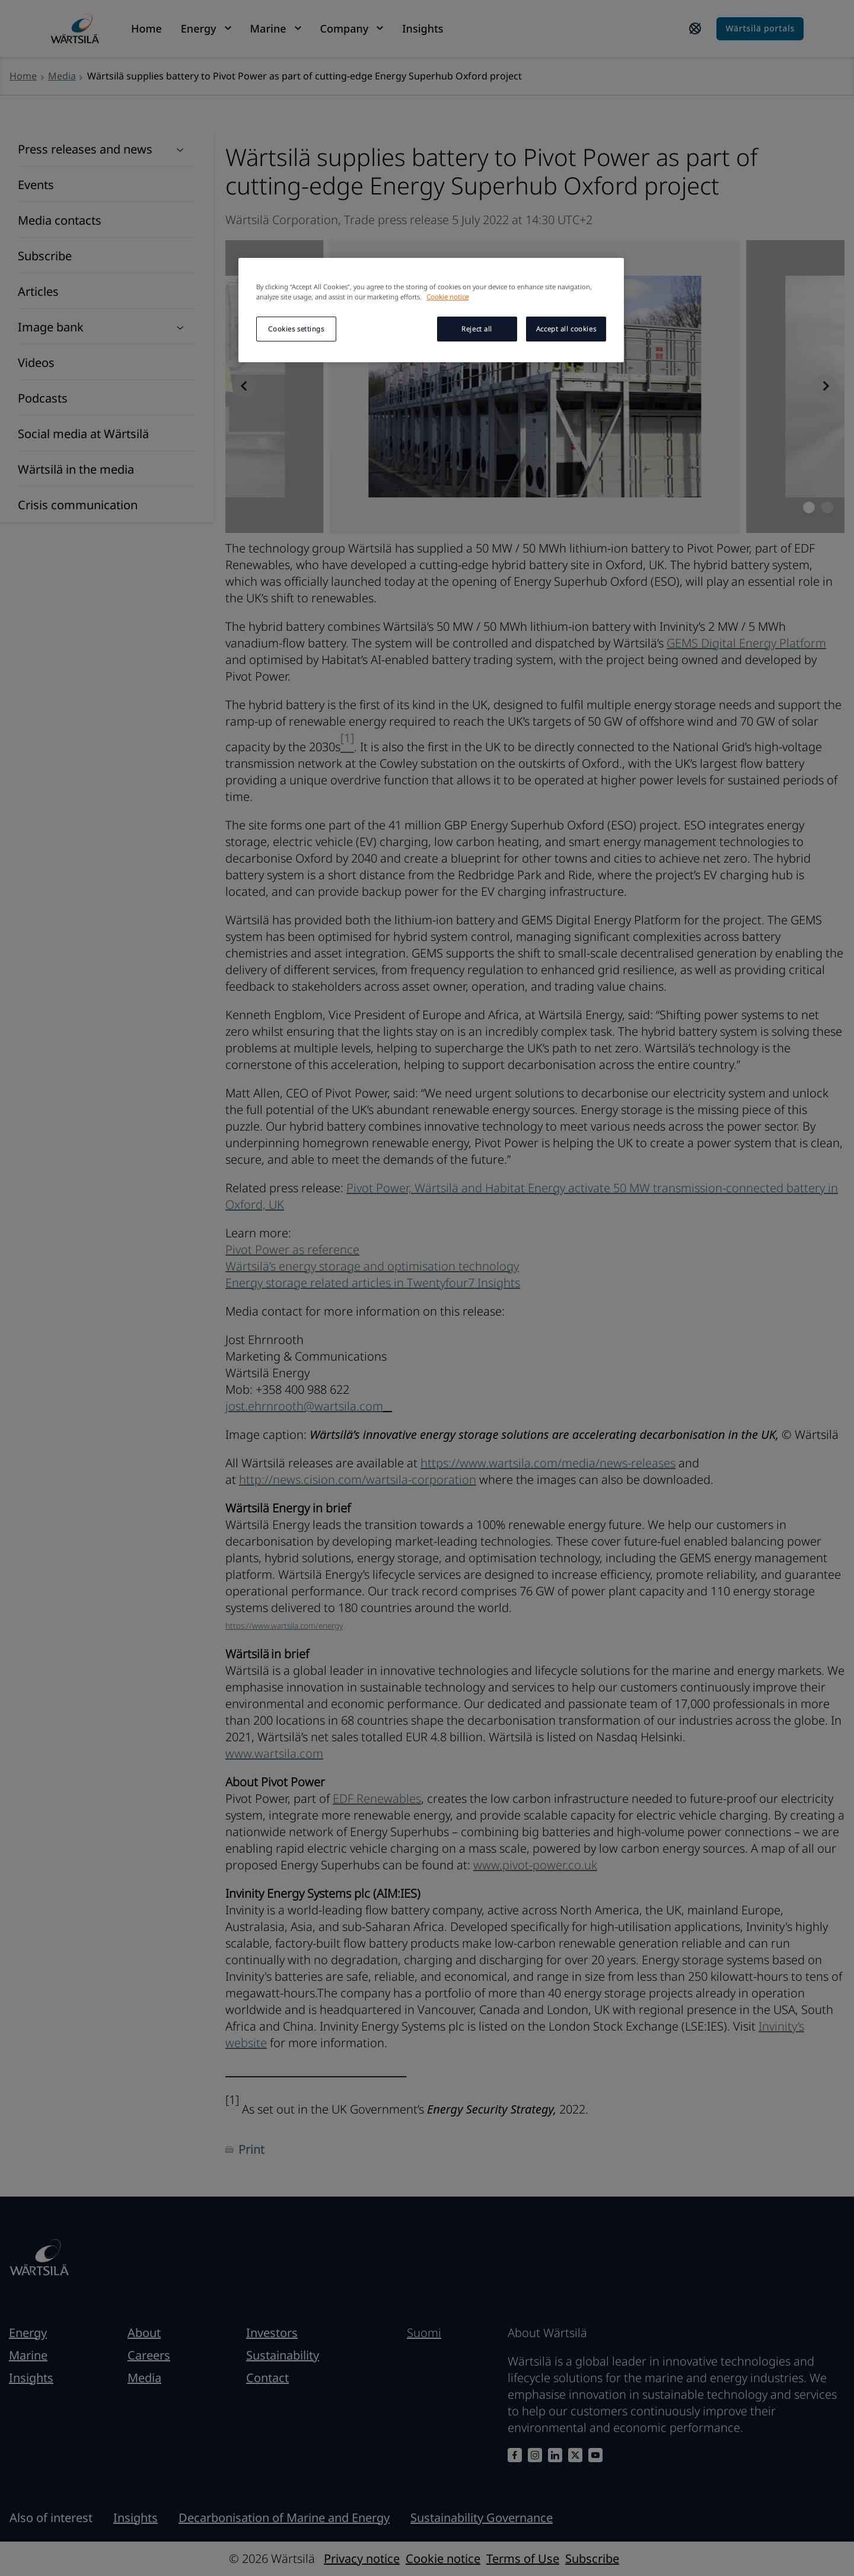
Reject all (476, 328)
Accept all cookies (566, 328)
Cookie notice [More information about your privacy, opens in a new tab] (447, 296)
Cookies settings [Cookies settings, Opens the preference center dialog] (296, 328)
